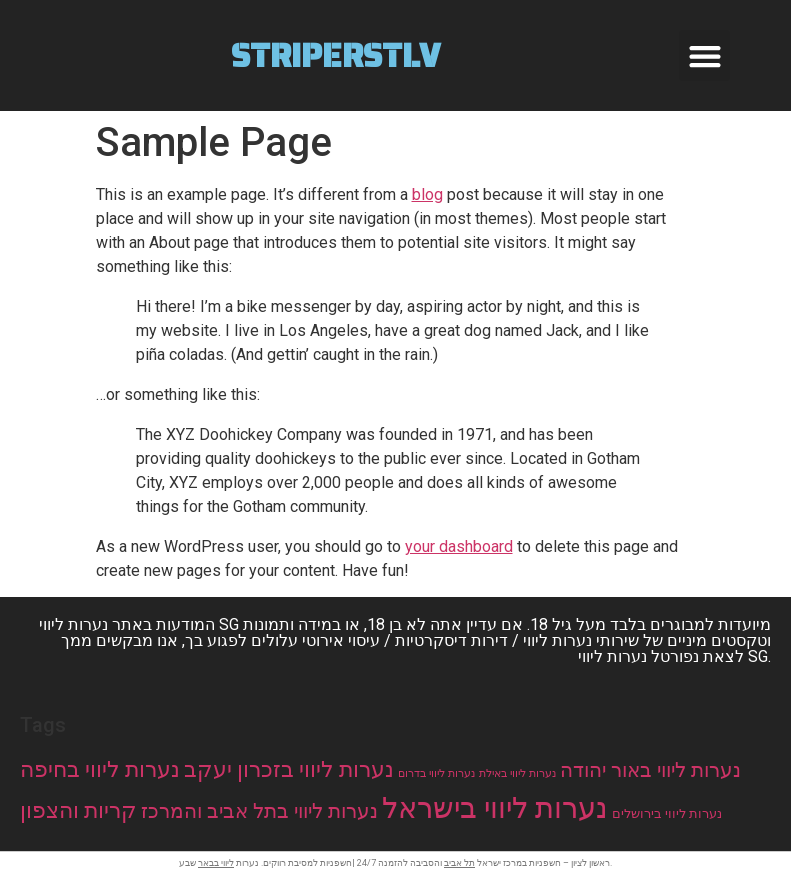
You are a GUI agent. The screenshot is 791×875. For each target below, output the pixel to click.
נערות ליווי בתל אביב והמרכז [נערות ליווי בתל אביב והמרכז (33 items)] (259, 811)
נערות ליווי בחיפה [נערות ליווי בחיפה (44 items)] (100, 769)
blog (427, 194)
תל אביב (459, 863)
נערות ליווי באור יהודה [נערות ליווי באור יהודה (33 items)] (650, 770)
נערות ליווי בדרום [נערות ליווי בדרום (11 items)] (436, 773)
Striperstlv (335, 56)
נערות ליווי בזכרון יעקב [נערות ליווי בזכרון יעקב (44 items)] (289, 769)
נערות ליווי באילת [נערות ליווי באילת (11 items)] (517, 773)
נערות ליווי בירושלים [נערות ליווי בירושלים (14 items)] (667, 813)
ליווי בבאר (216, 863)
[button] (704, 55)
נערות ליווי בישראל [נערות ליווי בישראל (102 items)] (495, 808)
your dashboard (459, 546)
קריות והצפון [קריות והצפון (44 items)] (78, 810)
